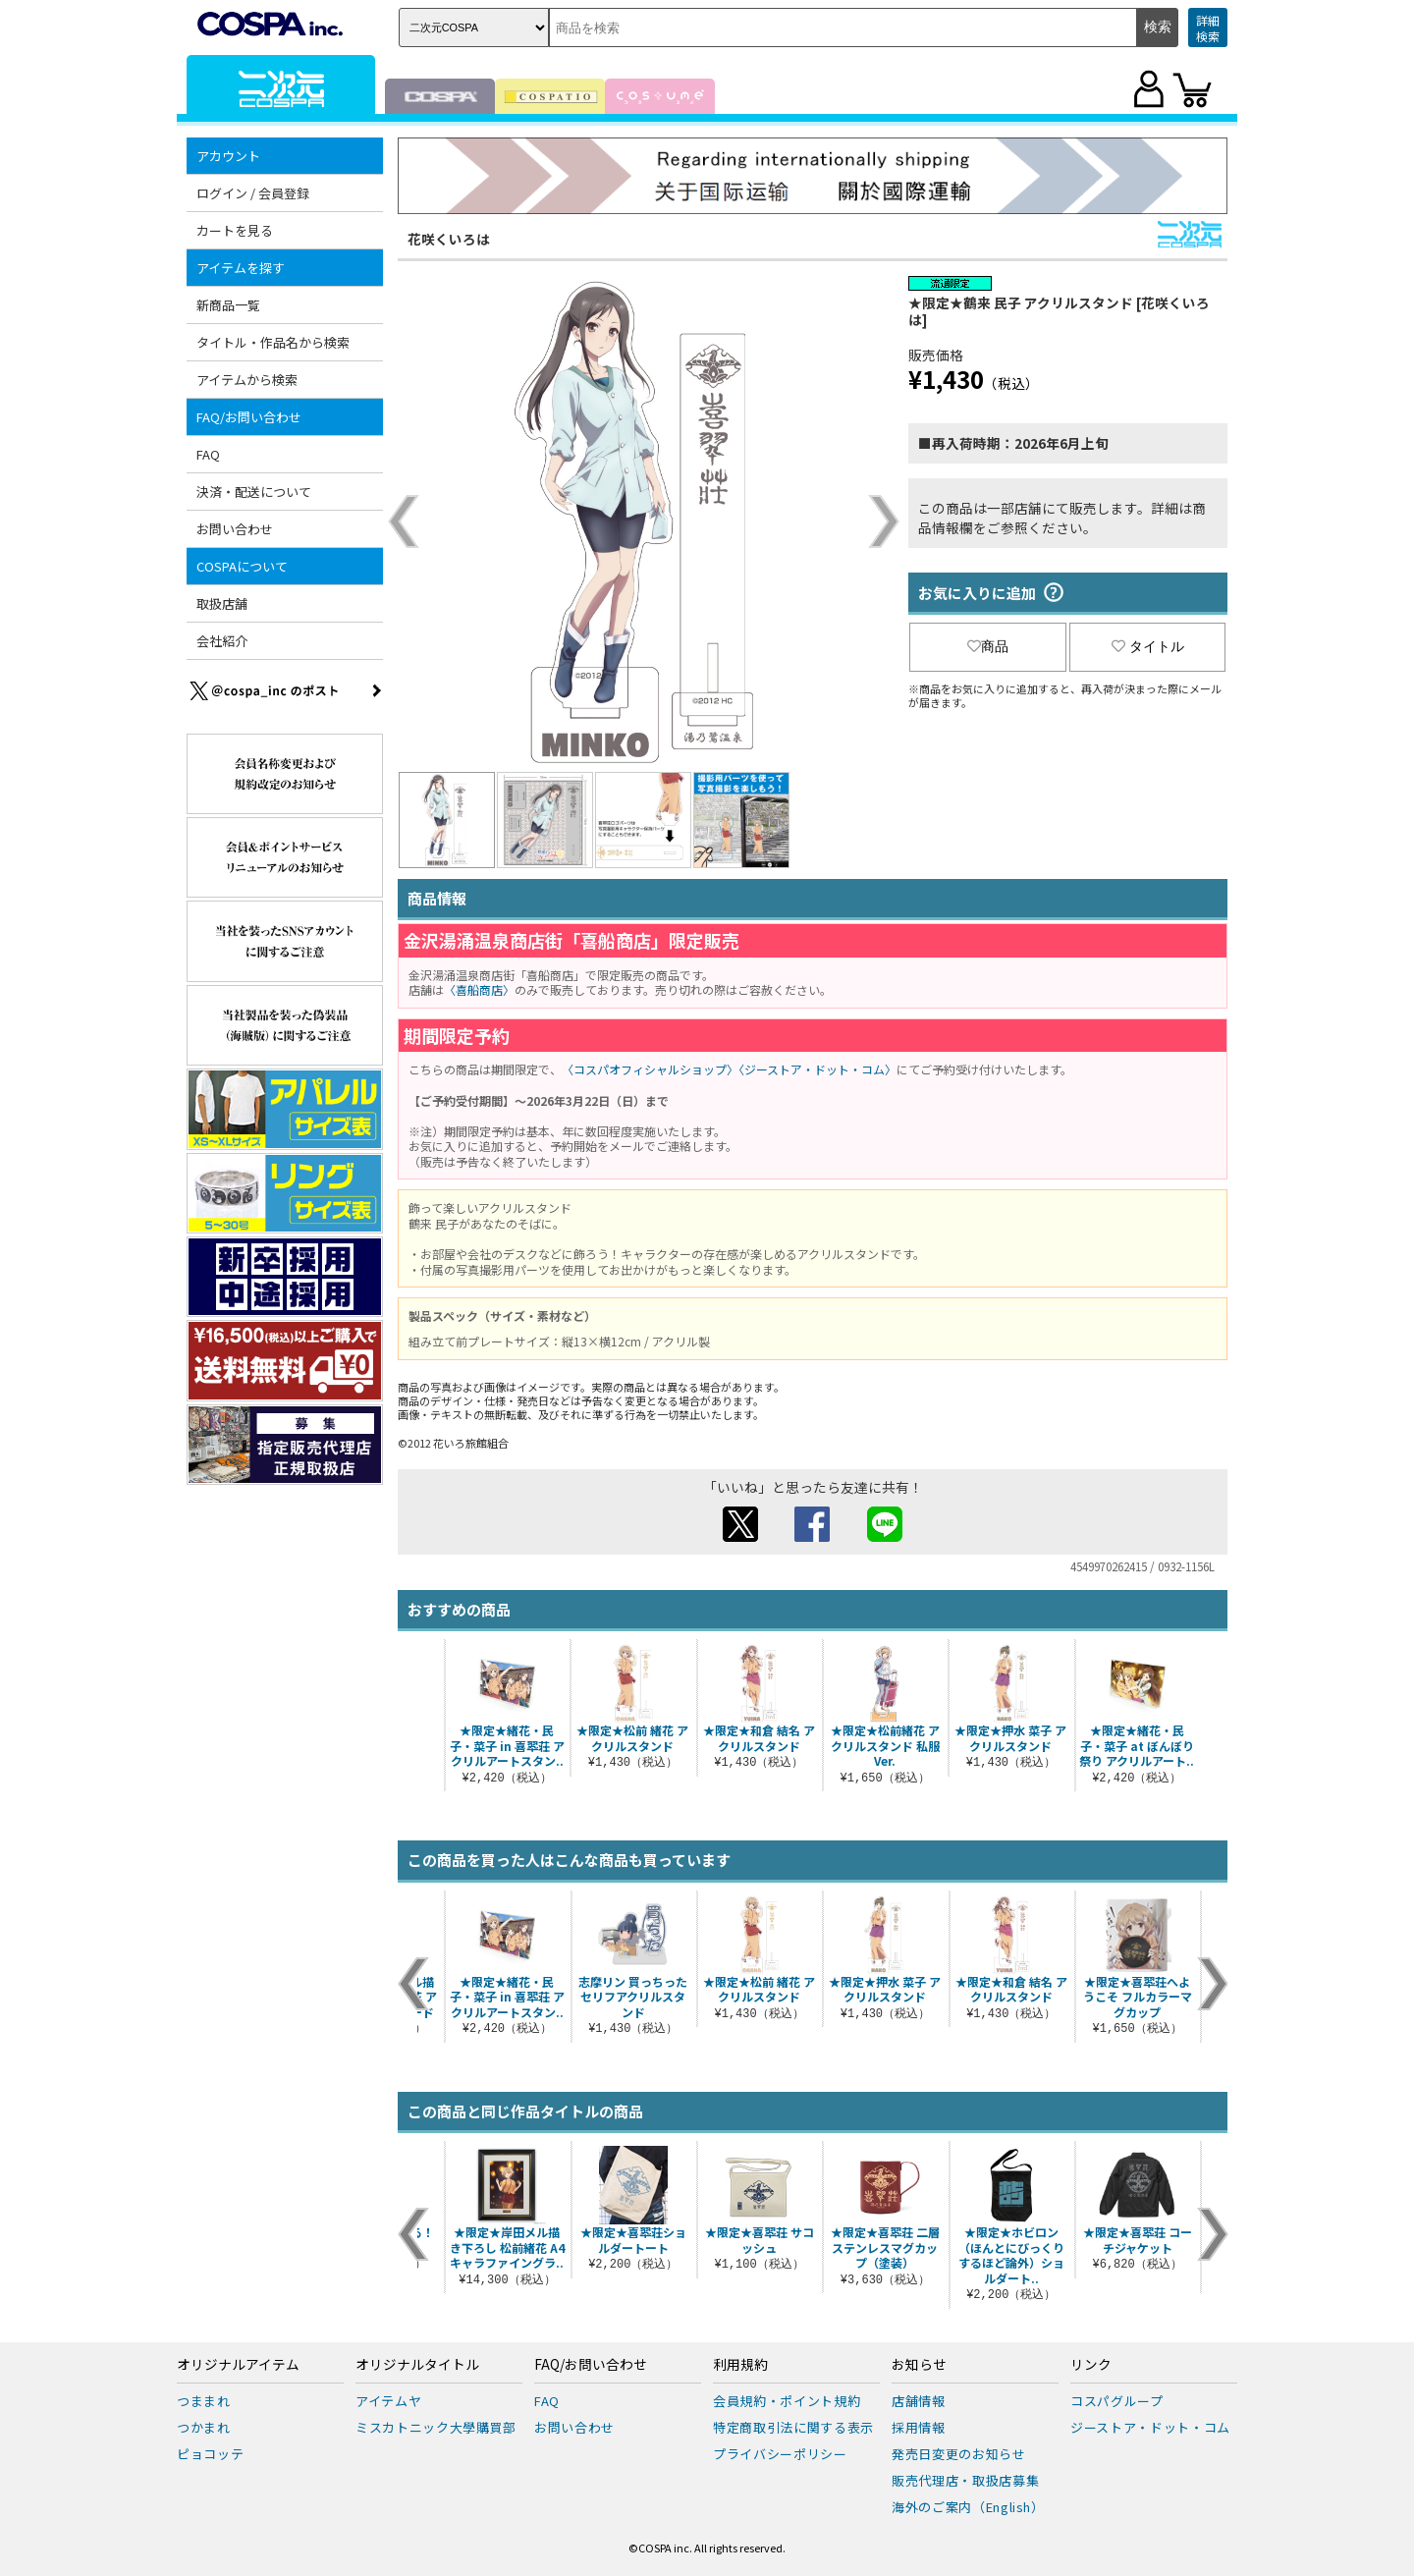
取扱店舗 (221, 603)
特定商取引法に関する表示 (793, 2427)
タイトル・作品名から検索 (273, 342)
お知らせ (919, 2365)
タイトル (1148, 646)
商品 (987, 646)
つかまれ (204, 2427)
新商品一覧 (228, 305)
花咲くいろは (449, 238)
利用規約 (740, 2365)
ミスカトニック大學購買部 (436, 2427)
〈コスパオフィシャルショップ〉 (650, 1069)
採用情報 (919, 2427)
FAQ (208, 454)
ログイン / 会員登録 (252, 193)
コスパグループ (1117, 2400)
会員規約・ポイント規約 (786, 2400)
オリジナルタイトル (417, 2365)
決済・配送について (253, 491)
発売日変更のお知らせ (959, 2453)
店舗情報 (919, 2400)
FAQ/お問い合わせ (248, 417)
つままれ (204, 2400)
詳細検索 (1208, 28)
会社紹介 (221, 640)
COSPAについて (242, 566)
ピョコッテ (210, 2453)
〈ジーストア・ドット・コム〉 (817, 1069)
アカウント (228, 155)
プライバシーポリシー (780, 2453)
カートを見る (234, 230)
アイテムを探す (240, 267)
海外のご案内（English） (968, 2506)
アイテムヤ (388, 2400)
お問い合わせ (234, 529)
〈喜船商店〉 (479, 989)
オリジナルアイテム (238, 2365)
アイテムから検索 (247, 379)
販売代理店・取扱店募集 (965, 2480)
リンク (1091, 2365)
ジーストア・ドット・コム (1150, 2427)
